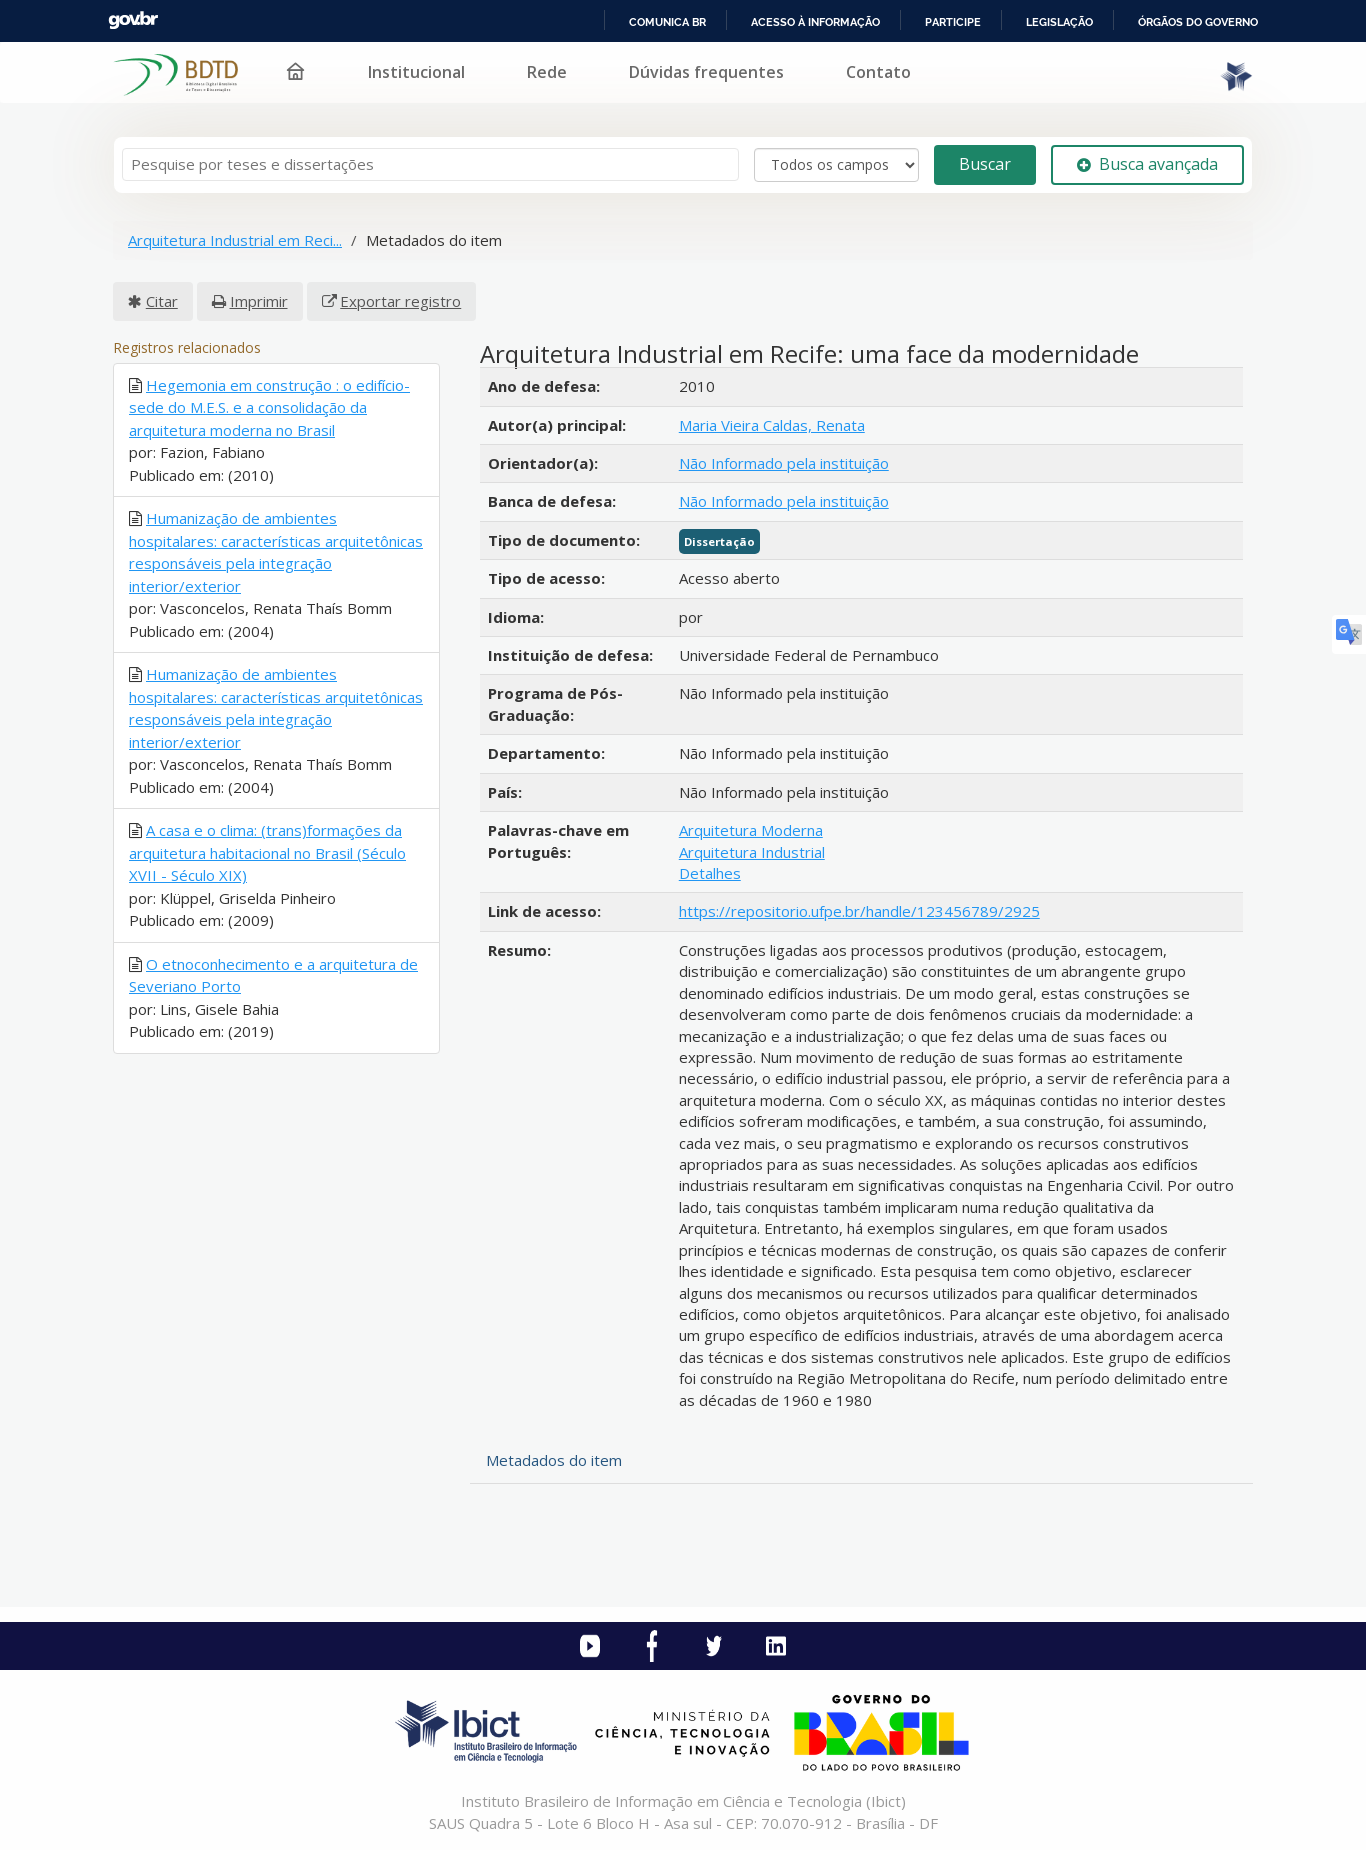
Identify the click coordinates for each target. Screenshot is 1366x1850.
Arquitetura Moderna (751, 830)
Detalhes (710, 873)
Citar (162, 301)
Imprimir (259, 301)
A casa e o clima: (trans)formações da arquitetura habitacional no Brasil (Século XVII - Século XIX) (267, 852)
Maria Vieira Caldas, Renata (772, 425)
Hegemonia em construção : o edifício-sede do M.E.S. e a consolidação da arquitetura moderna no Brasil (269, 407)
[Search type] (836, 165)
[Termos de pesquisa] (430, 164)
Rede (547, 72)
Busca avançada (1147, 164)
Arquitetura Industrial (752, 852)
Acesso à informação (815, 22)
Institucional (416, 72)
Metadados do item (554, 1460)
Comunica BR (667, 22)
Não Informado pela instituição (784, 463)
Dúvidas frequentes (706, 72)
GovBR (133, 20)
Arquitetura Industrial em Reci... (235, 240)
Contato (878, 72)
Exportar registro (400, 301)
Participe (953, 22)
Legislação (1059, 22)
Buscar (985, 164)
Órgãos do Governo (1198, 22)
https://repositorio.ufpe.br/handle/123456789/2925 (859, 911)
